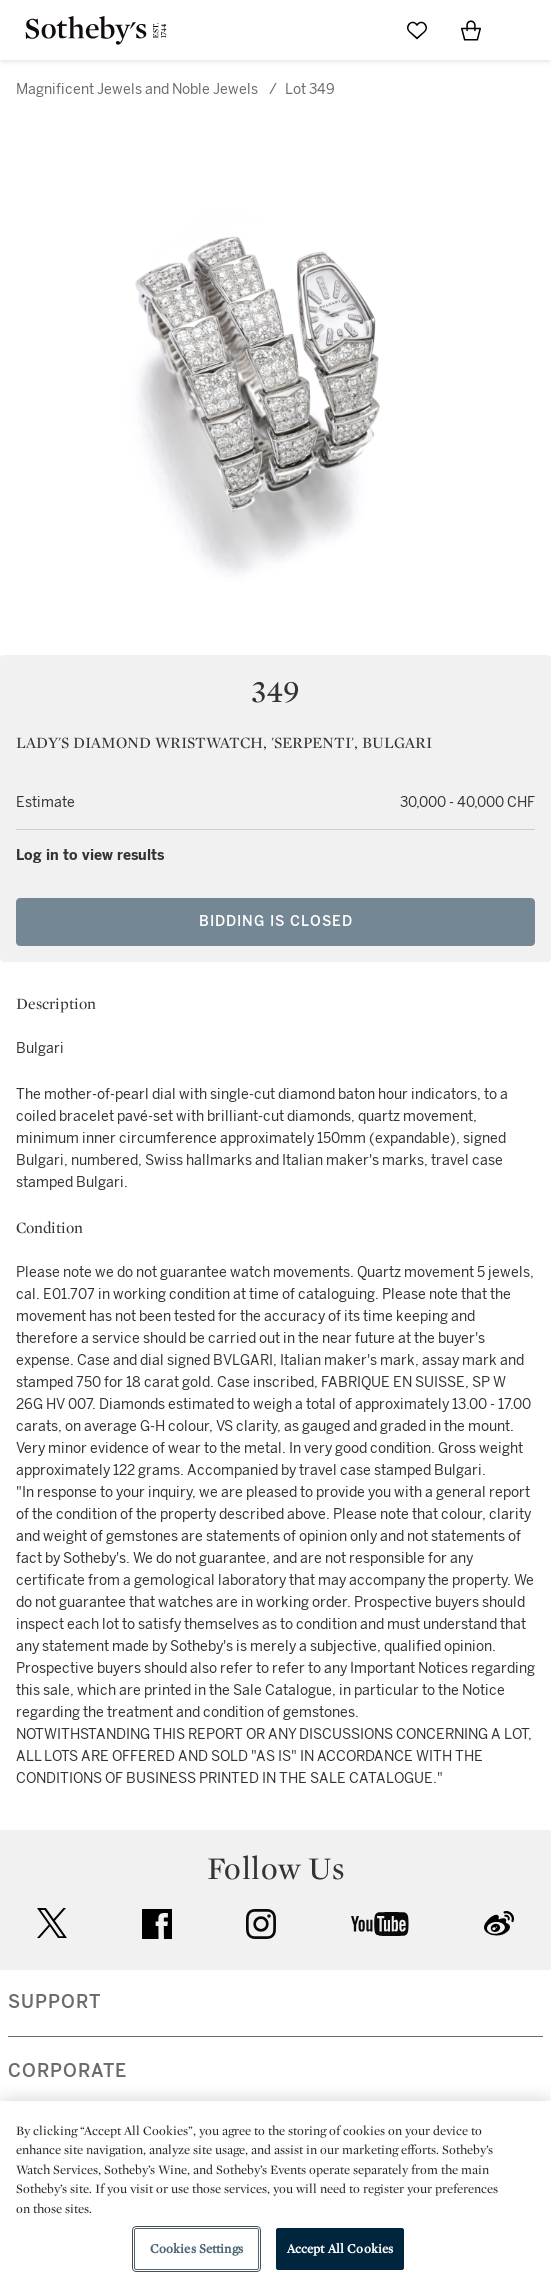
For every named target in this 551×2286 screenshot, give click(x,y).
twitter (52, 1923)
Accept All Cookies (340, 2248)
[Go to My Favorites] (417, 30)
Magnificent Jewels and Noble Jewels (137, 89)
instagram (261, 1924)
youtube (380, 1924)
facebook (157, 1924)
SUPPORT (54, 2002)
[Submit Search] (363, 30)
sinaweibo (499, 1923)
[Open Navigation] (525, 30)
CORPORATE (67, 2071)
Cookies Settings (196, 2248)
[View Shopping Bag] (471, 30)
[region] (275, 2193)
